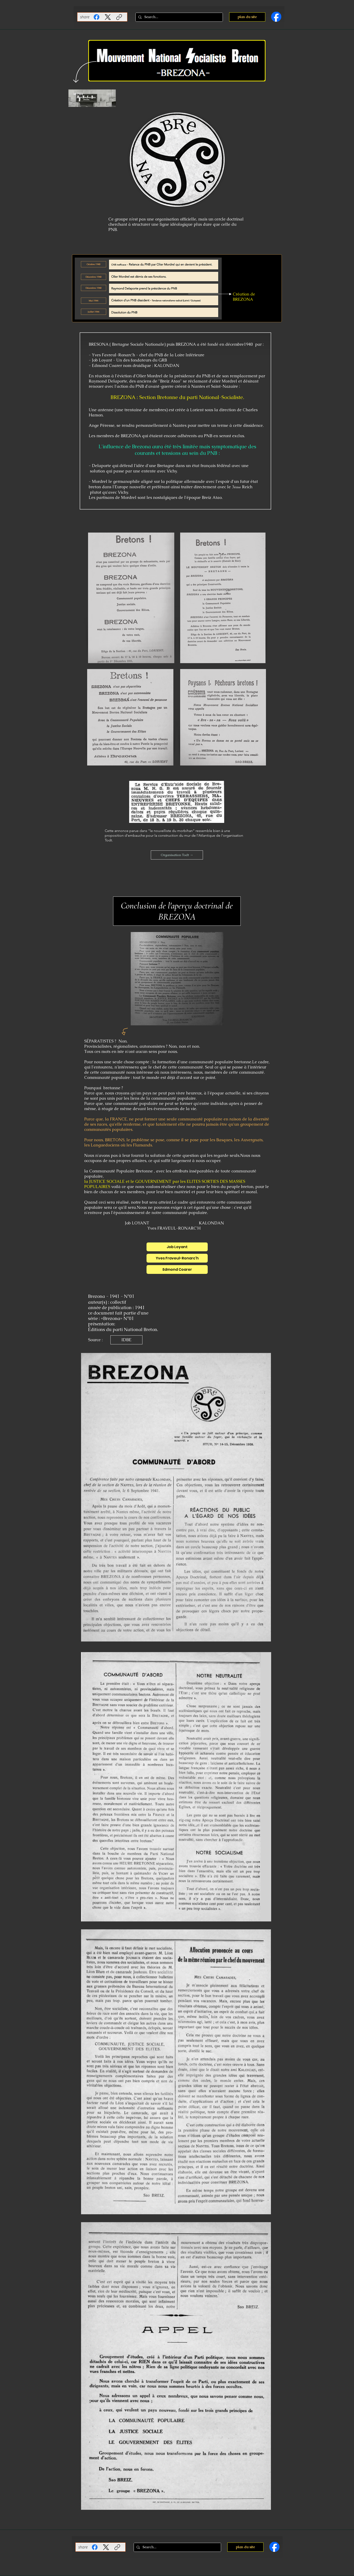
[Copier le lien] (119, 17)
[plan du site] (247, 16)
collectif (118, 1302)
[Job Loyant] (177, 1246)
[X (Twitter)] (108, 17)
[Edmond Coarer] (177, 1269)
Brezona (111, 1318)
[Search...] (178, 17)
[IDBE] (126, 1339)
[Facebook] (96, 17)
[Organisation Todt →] (177, 854)
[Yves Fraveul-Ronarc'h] (177, 1258)
